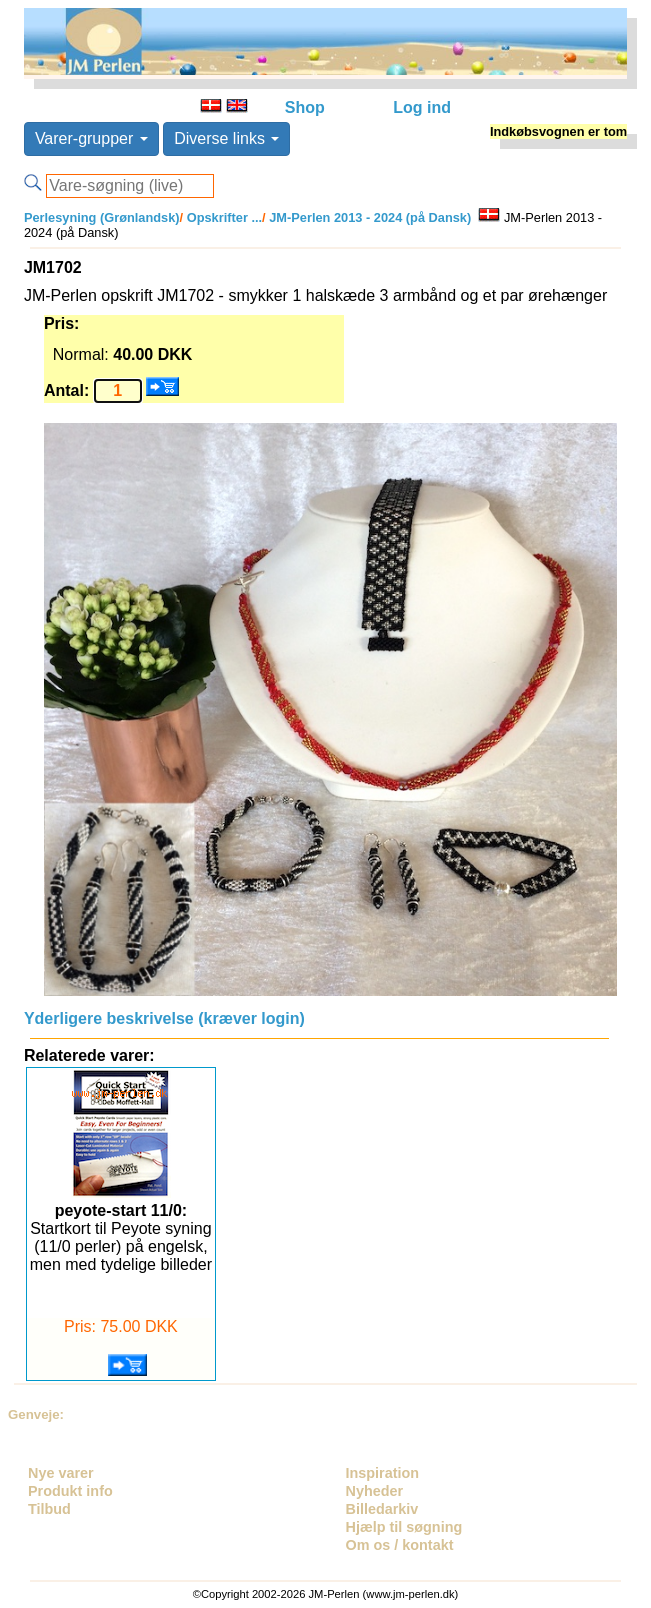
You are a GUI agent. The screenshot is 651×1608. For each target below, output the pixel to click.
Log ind (422, 107)
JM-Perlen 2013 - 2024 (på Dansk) (369, 217)
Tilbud (49, 1509)
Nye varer (61, 1473)
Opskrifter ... (222, 217)
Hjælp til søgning (404, 1527)
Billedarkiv (382, 1509)
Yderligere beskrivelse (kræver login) (164, 1018)
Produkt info (70, 1491)
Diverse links (226, 138)
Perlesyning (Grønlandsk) (102, 217)
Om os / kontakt (400, 1545)
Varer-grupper (91, 138)
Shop (305, 107)
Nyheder (375, 1491)
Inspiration (383, 1473)
